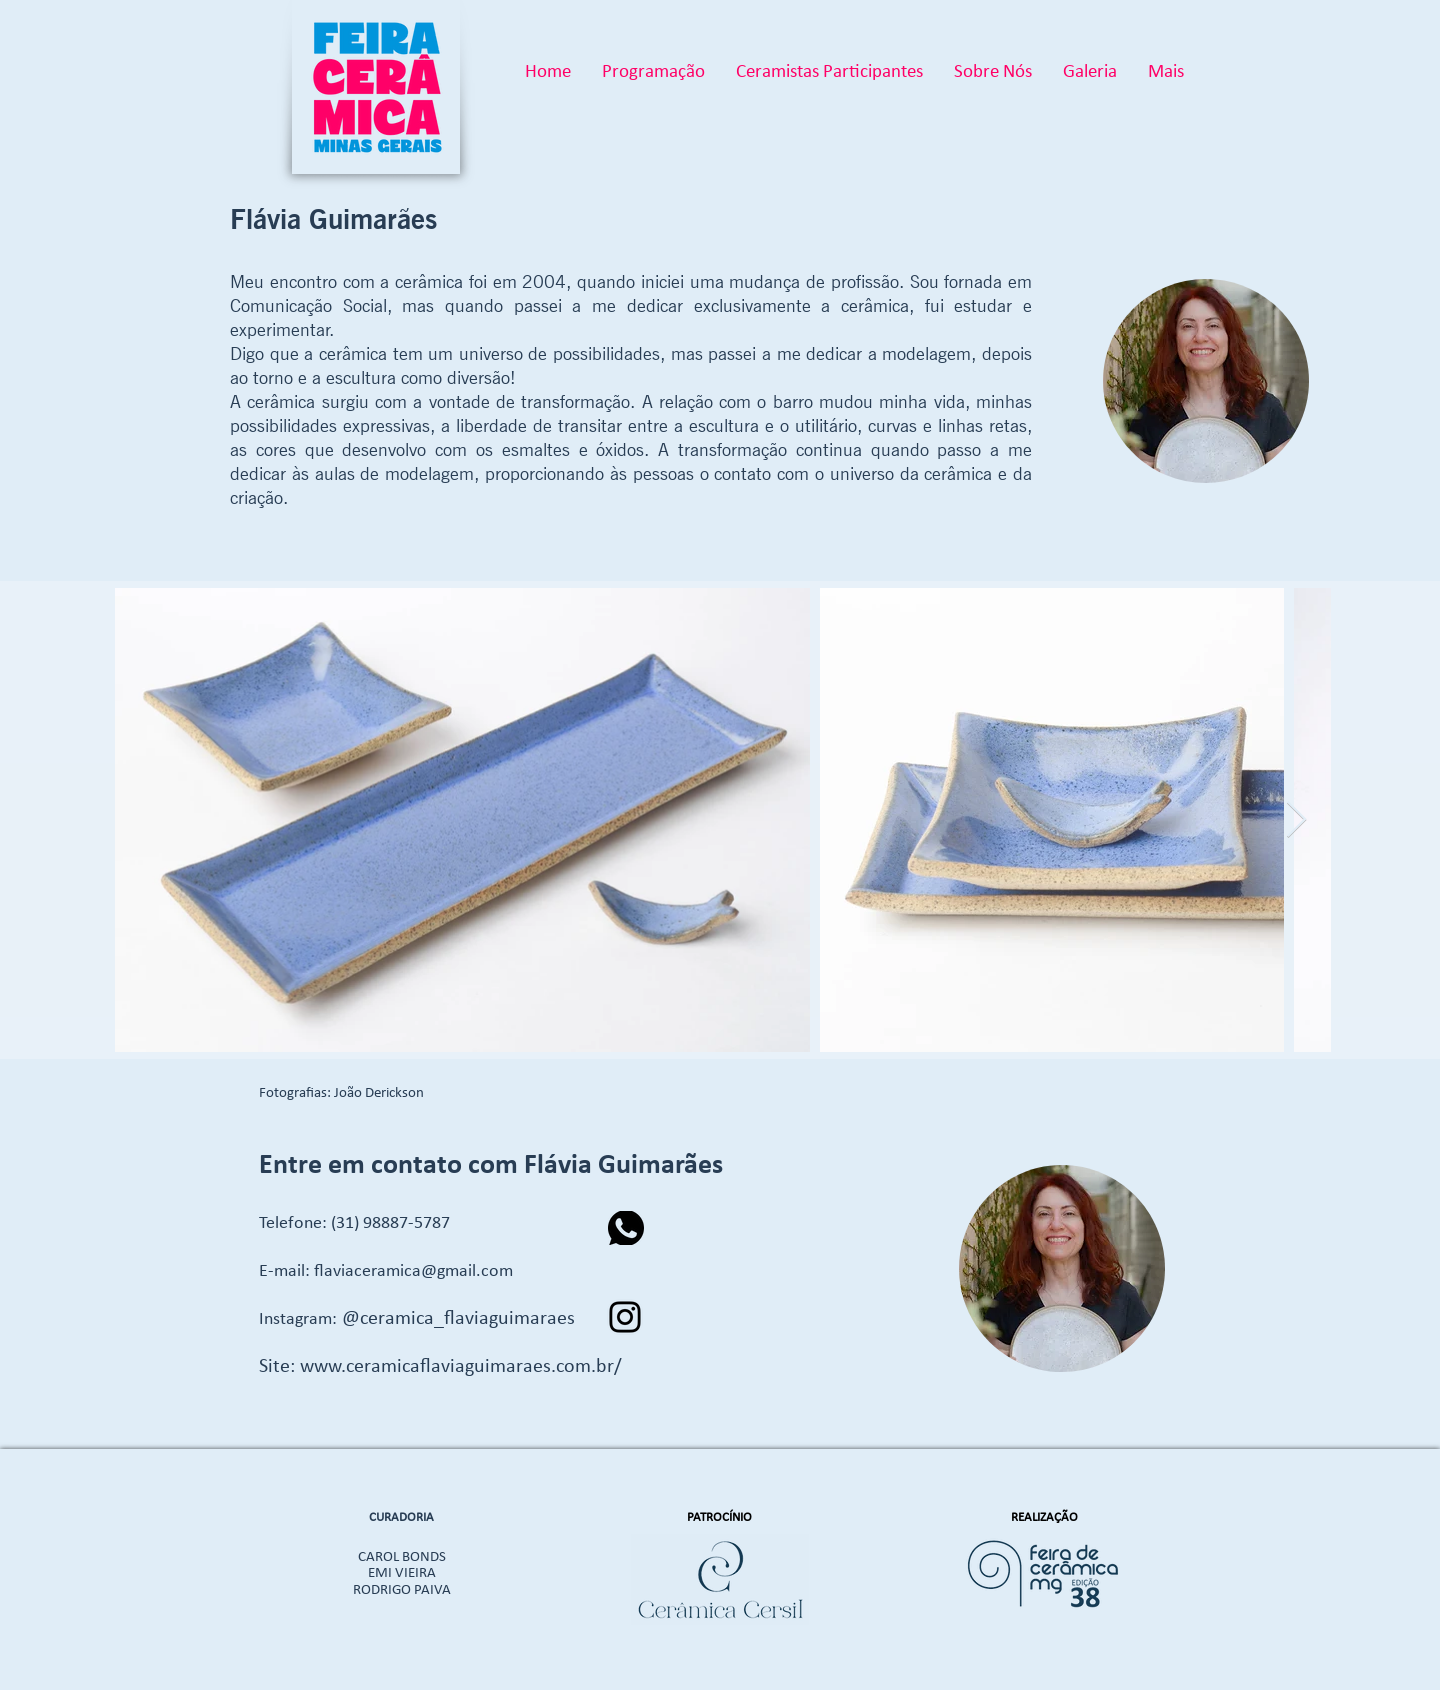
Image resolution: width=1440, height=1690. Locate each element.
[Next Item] (1296, 820)
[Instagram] (625, 1317)
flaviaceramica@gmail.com (413, 1271)
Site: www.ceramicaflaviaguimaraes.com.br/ (440, 1367)
